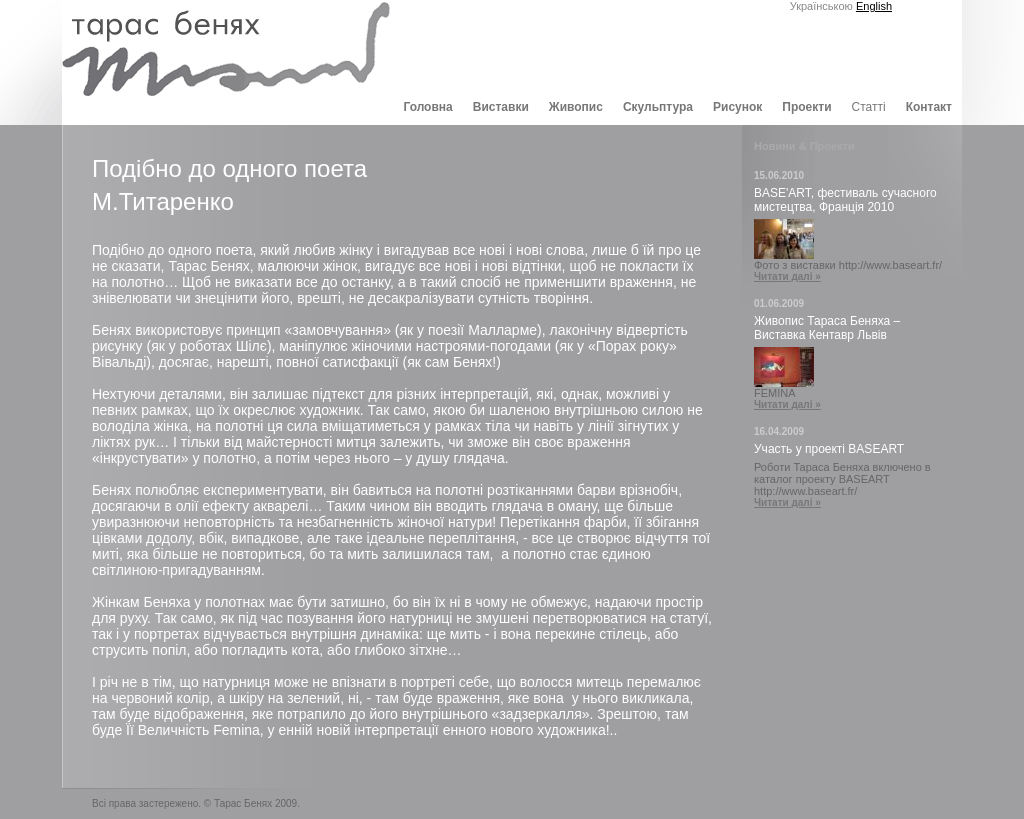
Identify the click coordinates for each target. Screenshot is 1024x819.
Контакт (929, 107)
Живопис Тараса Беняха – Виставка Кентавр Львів (827, 328)
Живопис (576, 107)
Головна (427, 107)
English (874, 6)
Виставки (501, 107)
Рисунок (737, 107)
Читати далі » (787, 276)
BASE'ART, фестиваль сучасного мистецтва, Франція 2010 (845, 200)
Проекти (806, 107)
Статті (869, 107)
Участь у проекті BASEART (829, 449)
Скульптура (658, 107)
